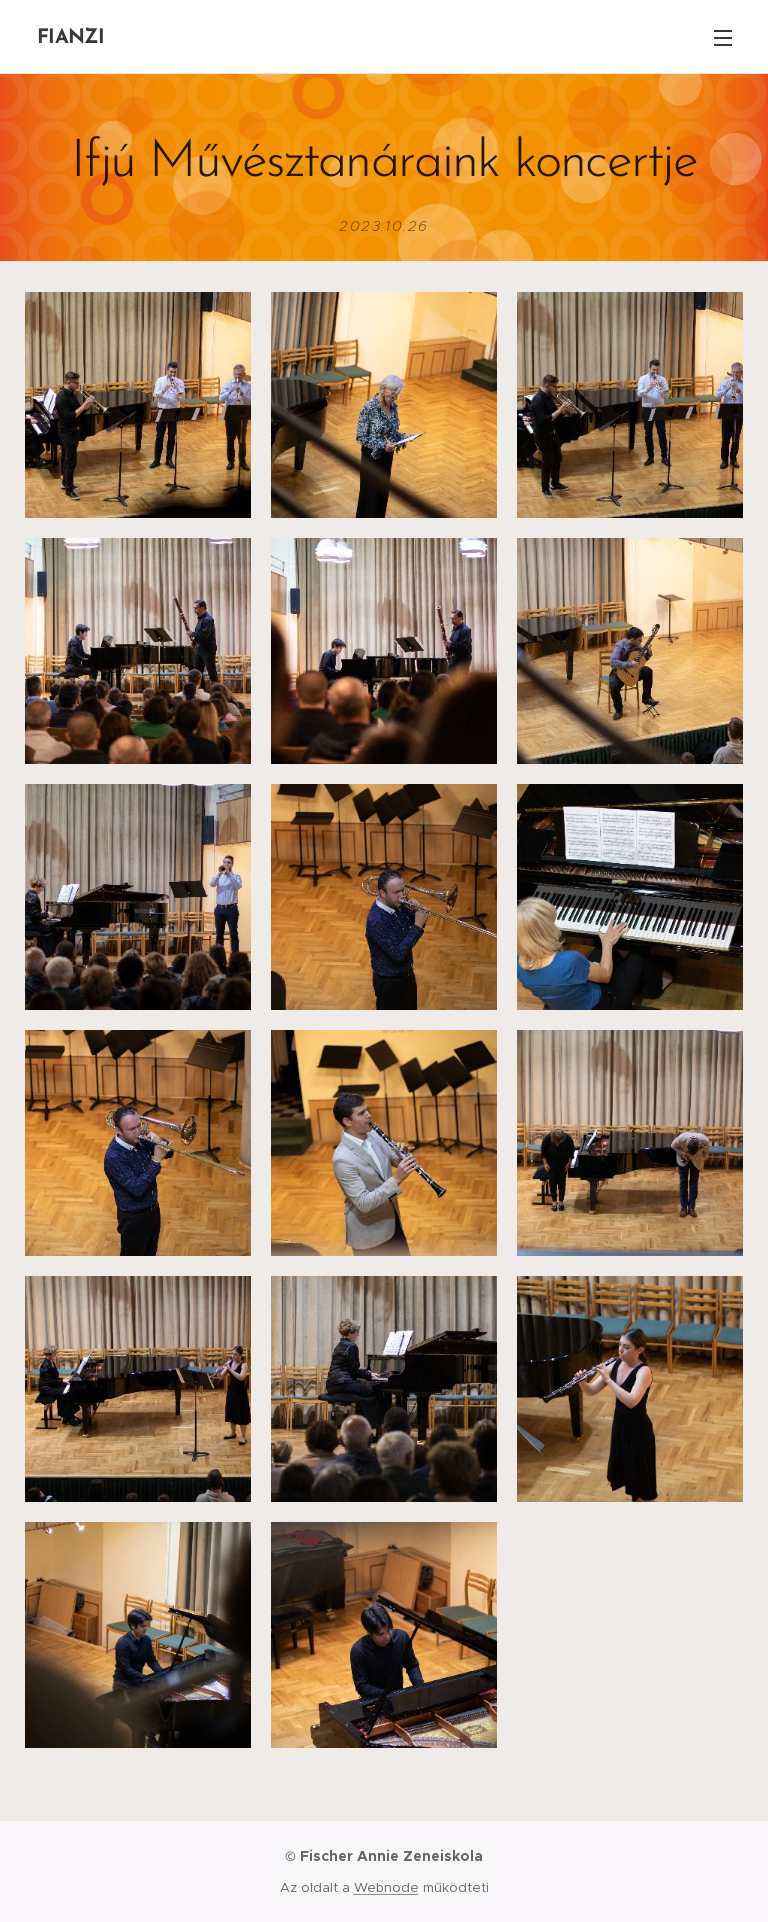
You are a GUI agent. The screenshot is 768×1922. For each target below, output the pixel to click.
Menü (723, 38)
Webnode (386, 1887)
